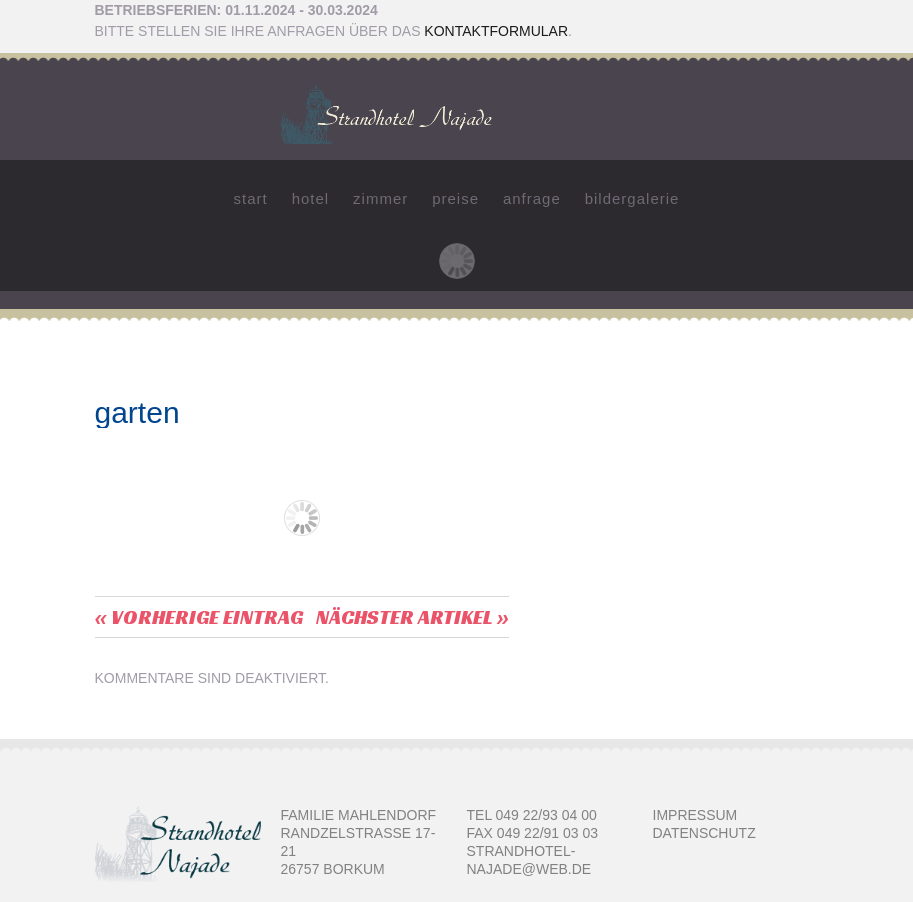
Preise (455, 198)
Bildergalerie (632, 198)
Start (251, 198)
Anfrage (532, 198)
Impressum (695, 815)
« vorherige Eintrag (199, 617)
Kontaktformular (496, 31)
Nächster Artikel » (412, 617)
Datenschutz (704, 833)
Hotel (311, 198)
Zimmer (380, 198)
